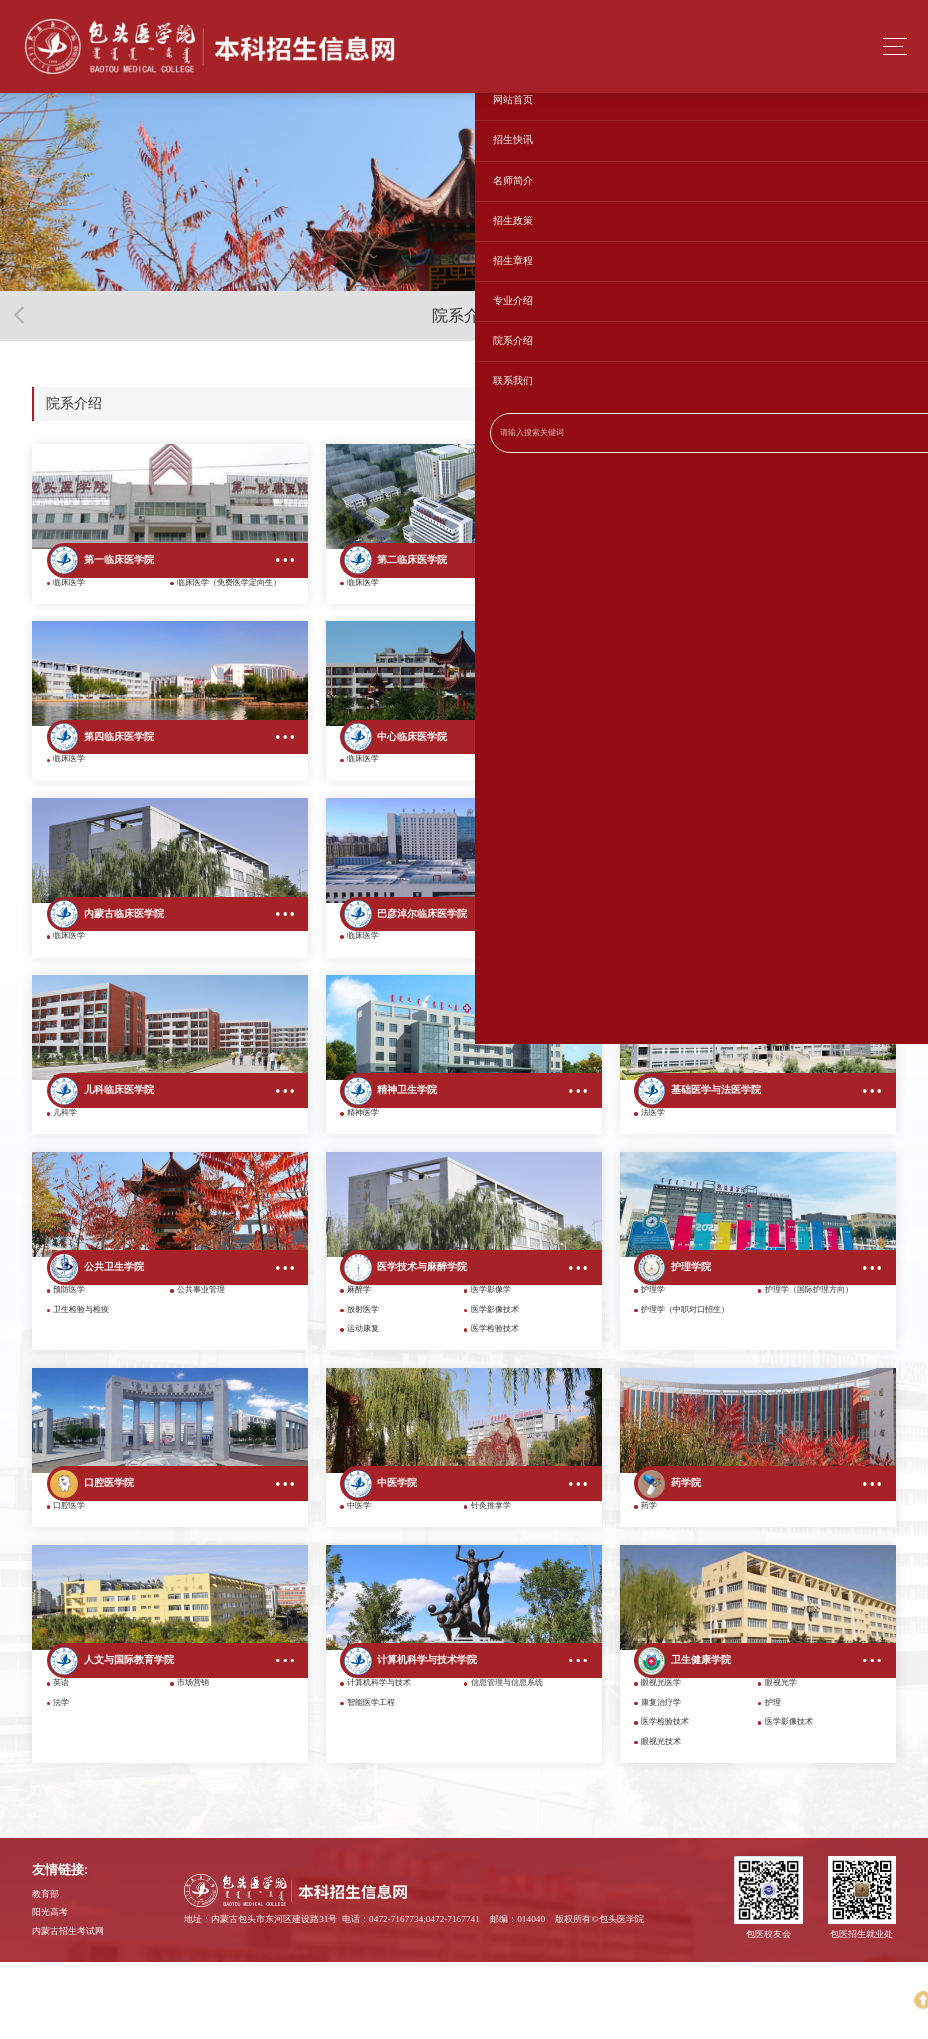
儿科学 (65, 1157)
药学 (649, 1571)
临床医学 (69, 594)
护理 (773, 1778)
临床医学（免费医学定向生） (229, 594)
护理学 (653, 1344)
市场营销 (193, 1759)
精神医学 (363, 1157)
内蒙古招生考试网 (68, 2007)
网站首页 (828, 404)
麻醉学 (359, 1344)
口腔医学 (69, 1571)
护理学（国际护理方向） (809, 1344)
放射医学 (363, 1364)
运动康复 (363, 1383)
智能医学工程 (371, 1778)
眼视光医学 (661, 1759)
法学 (61, 1778)
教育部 (45, 1970)
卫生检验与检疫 (81, 1364)
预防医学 (69, 1344)
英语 (61, 1759)
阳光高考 (50, 1989)
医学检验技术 (495, 1383)
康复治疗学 (661, 1778)
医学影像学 (491, 1344)
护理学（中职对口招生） (685, 1364)
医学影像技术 (495, 1364)
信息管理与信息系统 (507, 1759)
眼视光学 (781, 1759)
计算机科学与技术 (379, 1759)
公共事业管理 (201, 1344)
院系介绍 (874, 404)
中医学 (359, 1571)
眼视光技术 (661, 1818)
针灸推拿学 (491, 1571)
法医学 (653, 1157)
